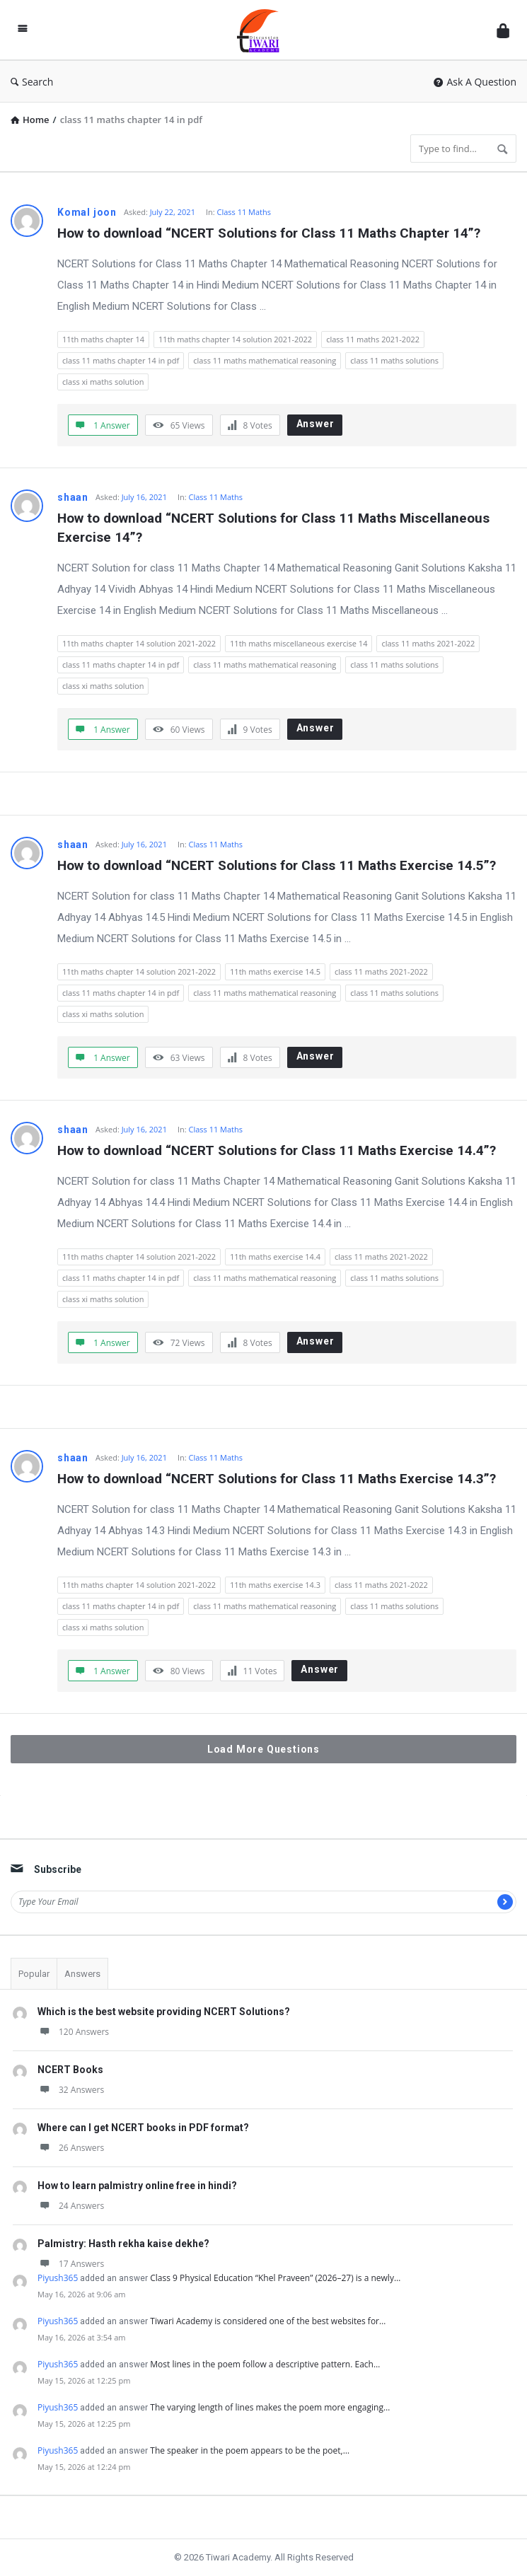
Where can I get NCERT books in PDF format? (143, 2127)
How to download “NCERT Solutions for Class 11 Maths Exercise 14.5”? (276, 865)
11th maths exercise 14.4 (275, 1256)
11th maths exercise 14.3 (275, 1584)
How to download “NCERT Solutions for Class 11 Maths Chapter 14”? (268, 233)
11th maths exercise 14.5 (275, 971)
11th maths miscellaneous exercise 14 (298, 643)
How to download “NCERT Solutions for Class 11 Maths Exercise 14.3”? (276, 1478)
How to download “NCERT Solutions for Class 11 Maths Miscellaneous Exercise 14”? (275, 527)
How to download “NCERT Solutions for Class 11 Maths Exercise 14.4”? (276, 1150)
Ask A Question (475, 81)
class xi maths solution (103, 381)
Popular (34, 1973)
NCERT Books (70, 2069)
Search (32, 81)
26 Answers (70, 2148)
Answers (82, 1973)
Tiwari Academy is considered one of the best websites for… (268, 2321)
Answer (315, 423)
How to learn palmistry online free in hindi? (137, 2185)
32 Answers (70, 2090)
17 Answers (70, 2264)
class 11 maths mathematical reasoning (264, 360)
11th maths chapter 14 (103, 339)
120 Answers (73, 2032)
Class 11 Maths (244, 212)
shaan (72, 497)
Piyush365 (57, 2278)
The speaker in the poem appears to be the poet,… (249, 2450)
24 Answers (70, 2206)
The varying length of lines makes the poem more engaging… (270, 2407)
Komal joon (87, 212)
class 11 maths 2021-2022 (372, 339)
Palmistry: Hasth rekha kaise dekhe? (123, 2243)
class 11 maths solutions (394, 360)
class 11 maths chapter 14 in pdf (120, 360)
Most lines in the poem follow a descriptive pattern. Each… (265, 2364)
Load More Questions (263, 1749)
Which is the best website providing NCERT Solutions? (163, 2011)
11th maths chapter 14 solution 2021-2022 (235, 339)
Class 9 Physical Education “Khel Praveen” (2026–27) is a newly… (275, 2278)
